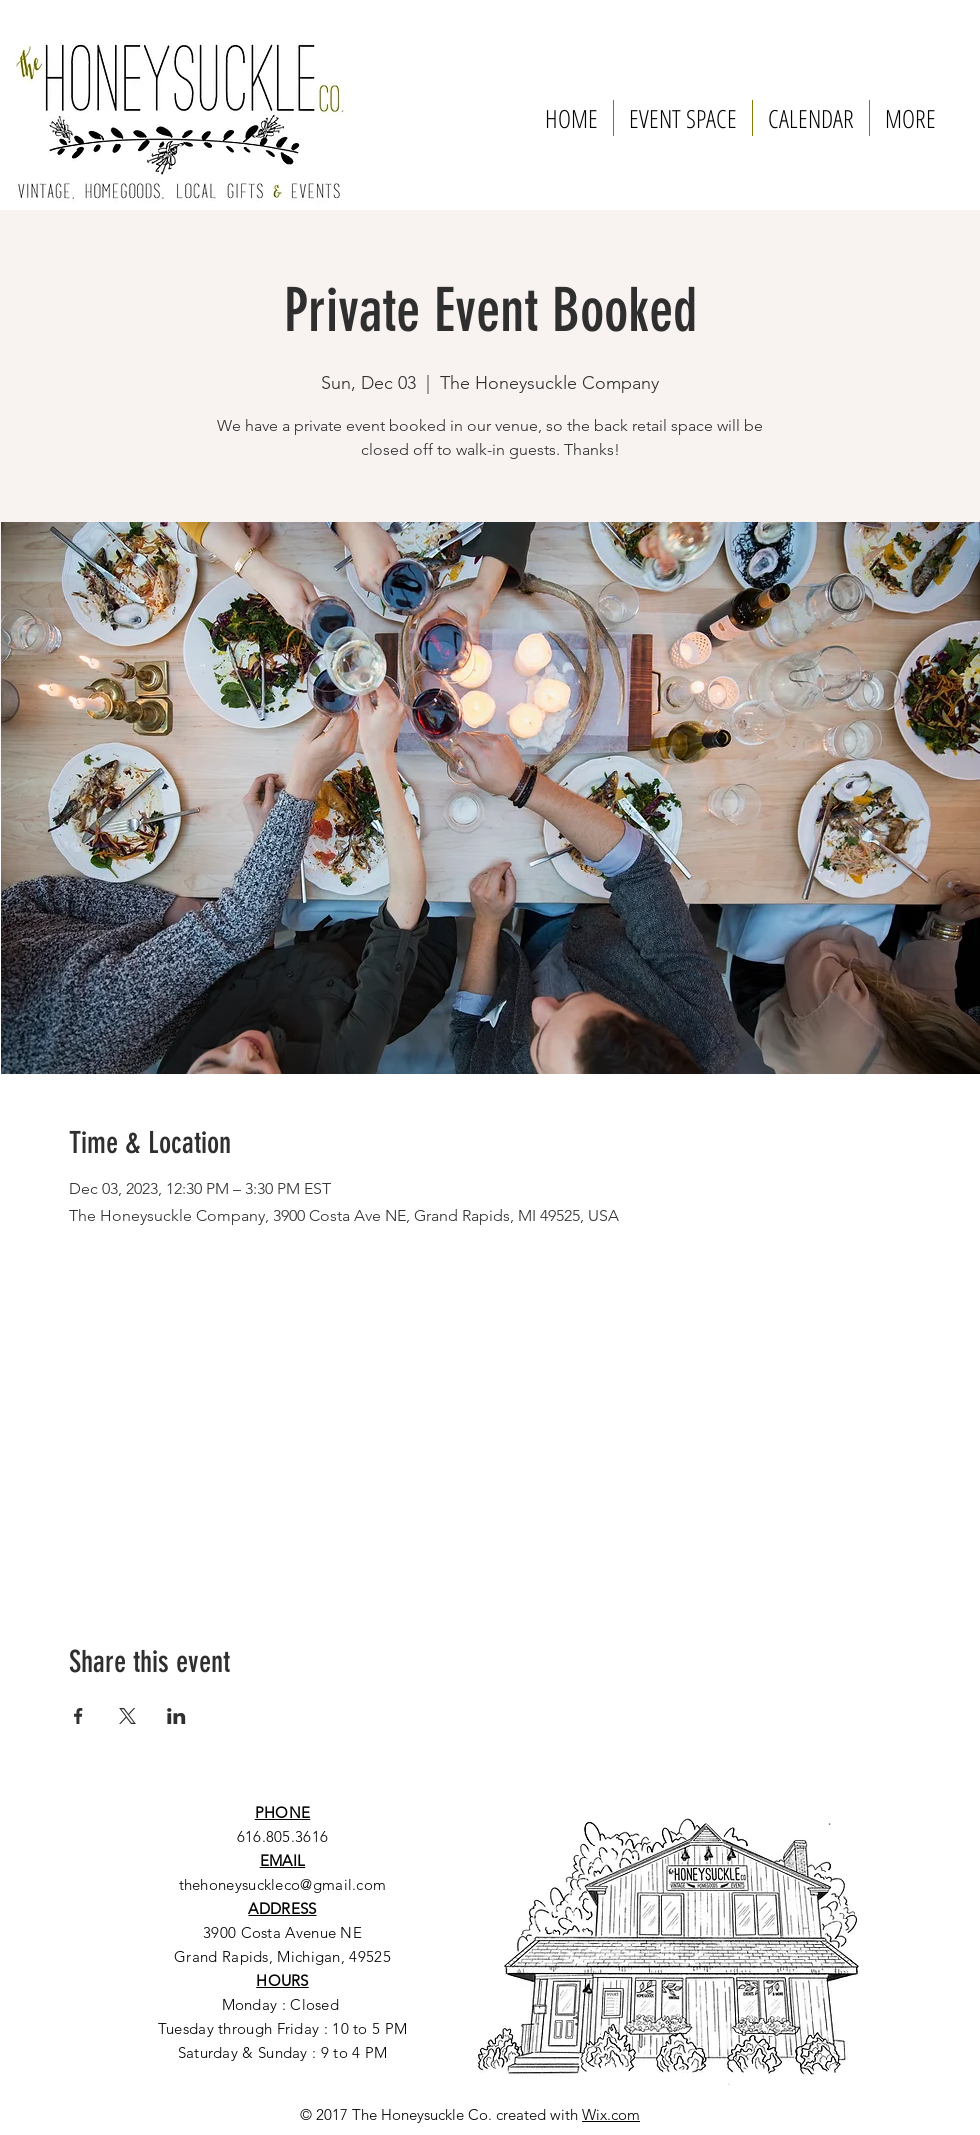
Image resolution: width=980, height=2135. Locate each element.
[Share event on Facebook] (78, 1716)
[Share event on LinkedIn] (176, 1716)
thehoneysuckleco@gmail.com (283, 1884)
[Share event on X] (127, 1716)
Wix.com (611, 2114)
